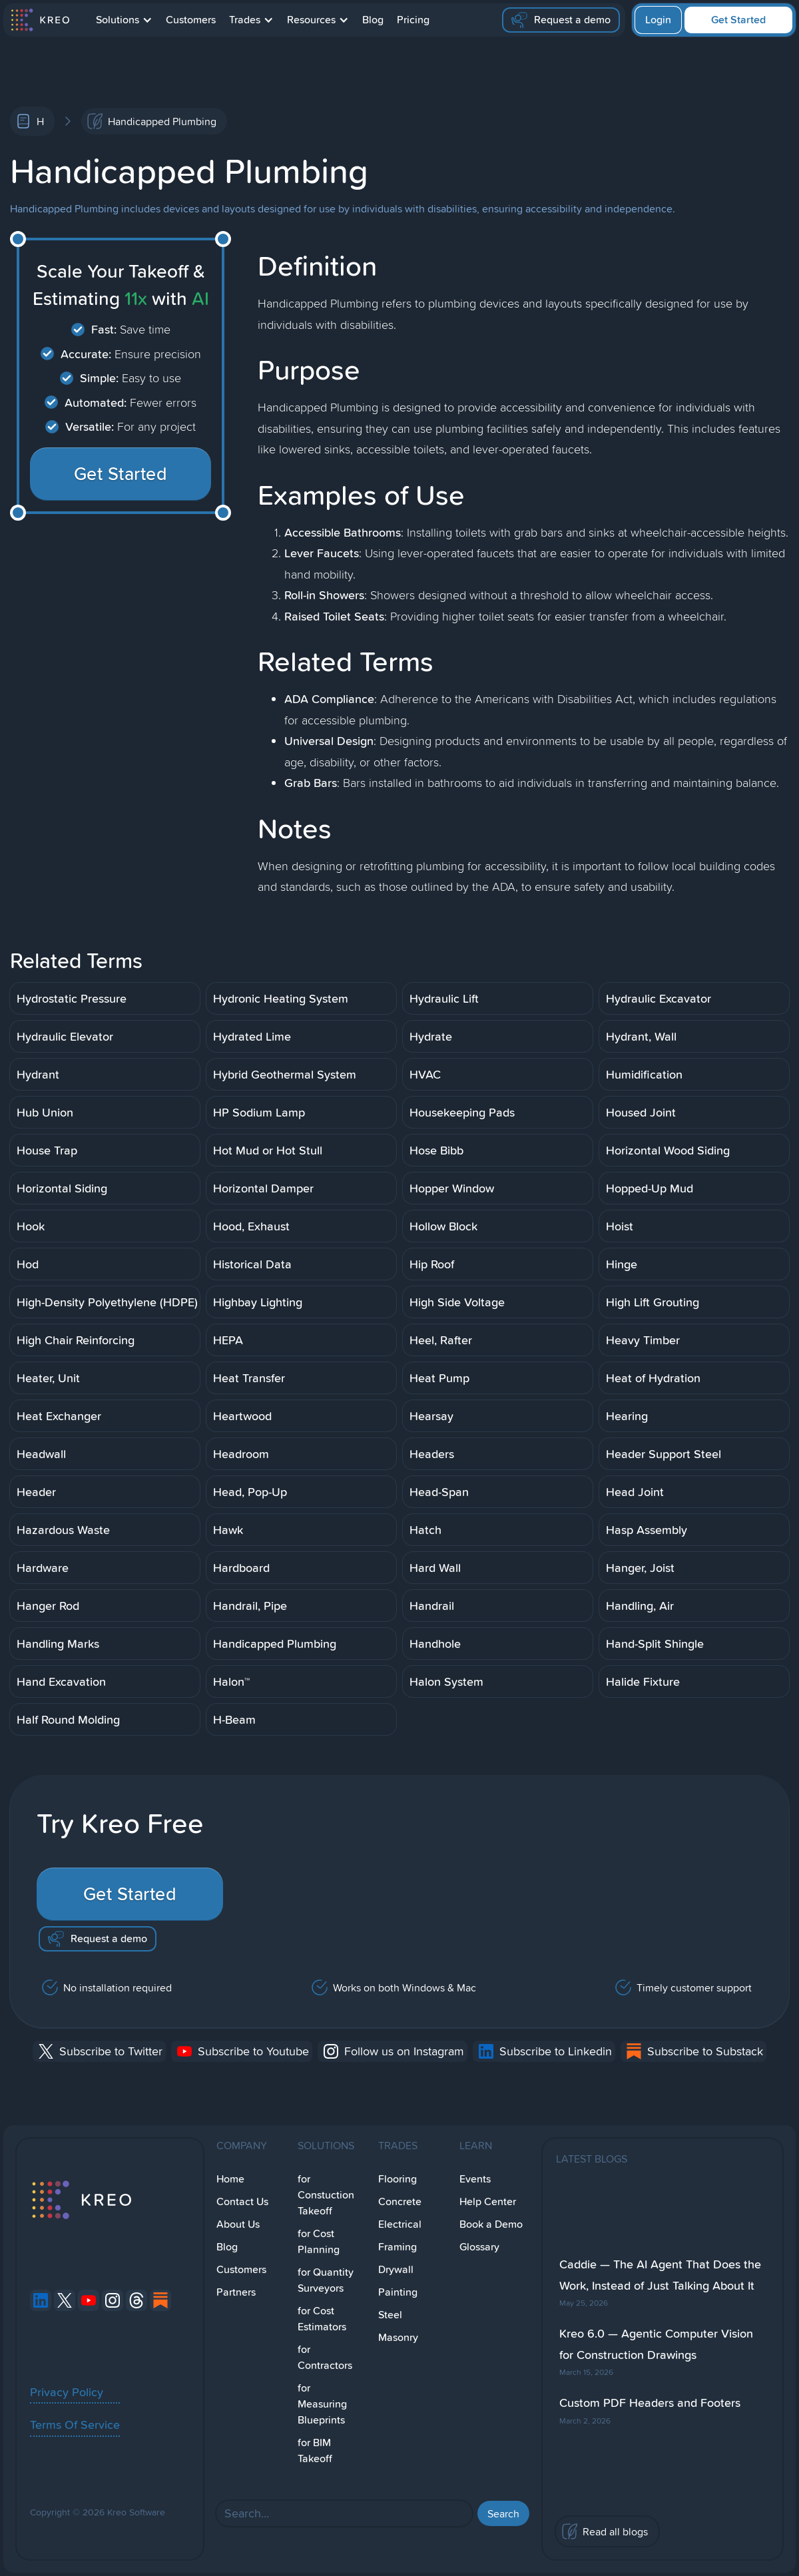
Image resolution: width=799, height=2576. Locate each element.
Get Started (738, 19)
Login (658, 19)
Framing (397, 2246)
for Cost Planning (319, 2241)
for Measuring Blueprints (322, 2404)
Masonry (398, 2337)
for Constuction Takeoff (326, 2194)
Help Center (487, 2201)
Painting (397, 2292)
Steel (390, 2314)
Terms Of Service (75, 2424)
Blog (373, 19)
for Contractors (325, 2357)
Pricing (413, 19)
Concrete (399, 2201)
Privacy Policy (66, 2391)
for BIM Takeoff (315, 2450)
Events (475, 2179)
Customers (191, 19)
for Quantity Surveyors (326, 2280)
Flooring (397, 2179)
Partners (236, 2292)
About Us (238, 2224)
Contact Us (242, 2201)
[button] (124, 20)
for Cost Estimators (322, 2318)
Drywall (395, 2269)
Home (230, 2179)
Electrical (399, 2224)
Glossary (479, 2246)
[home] (39, 20)
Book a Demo (491, 2224)
